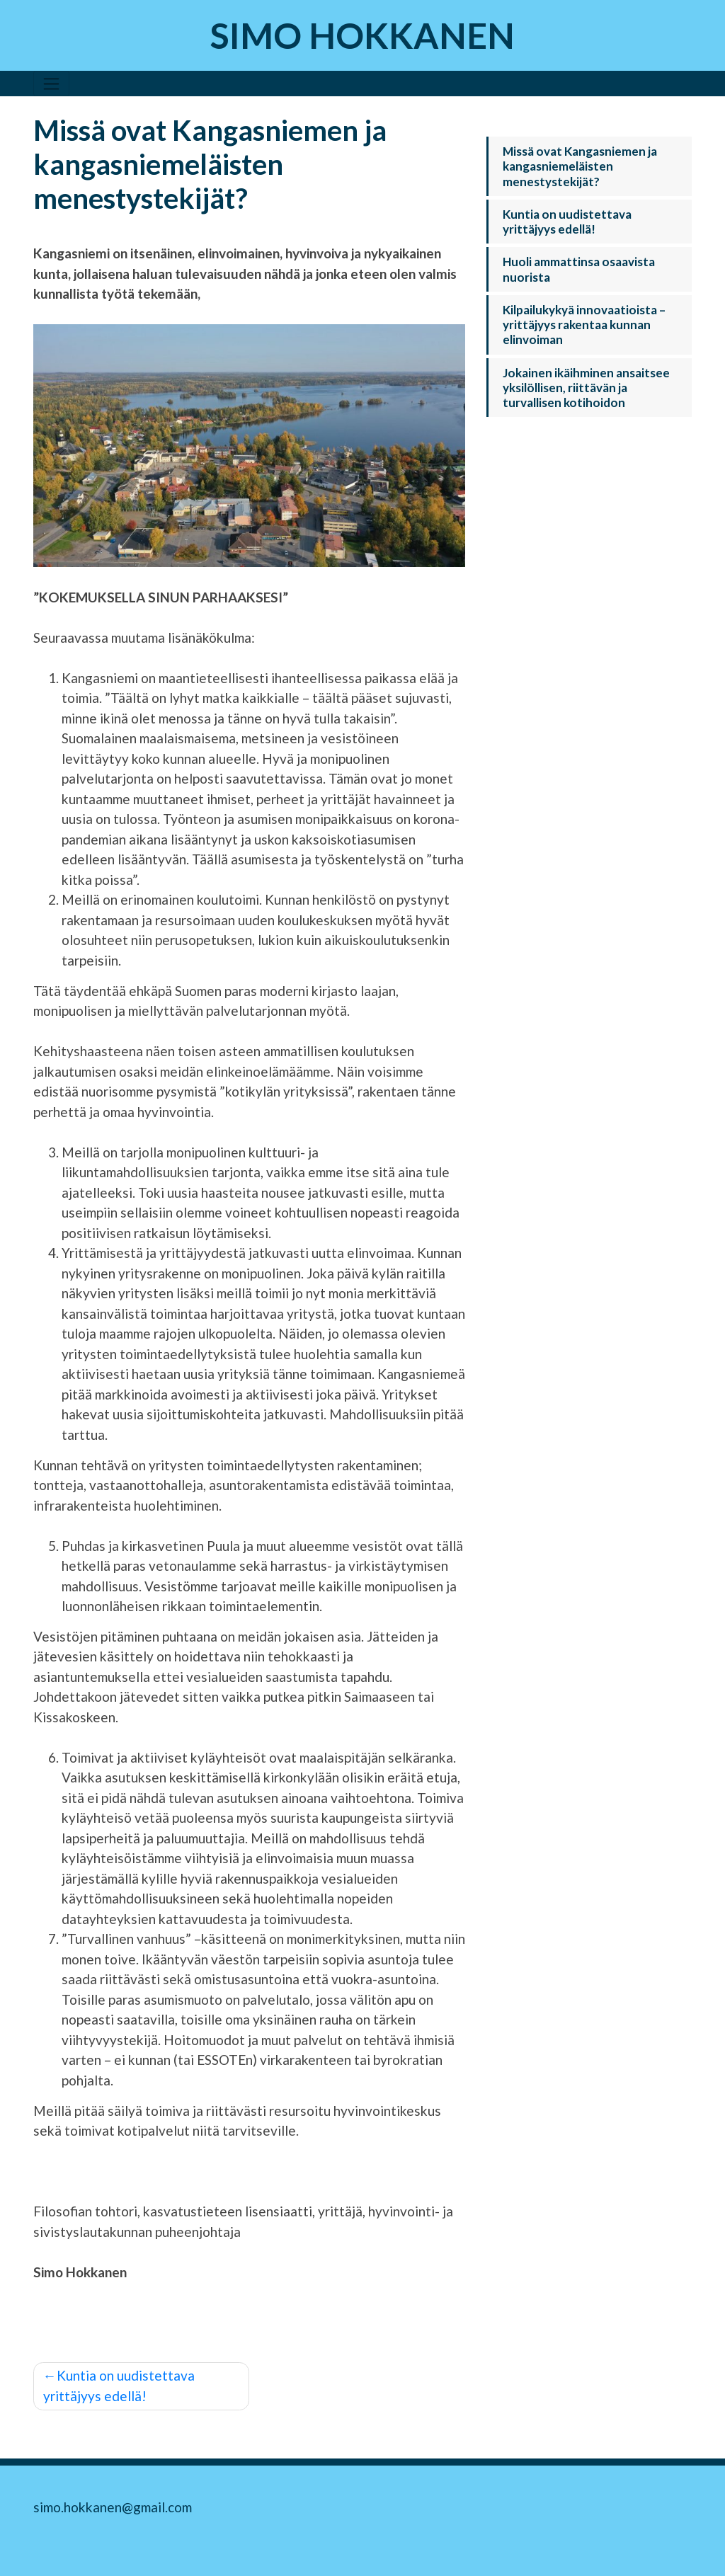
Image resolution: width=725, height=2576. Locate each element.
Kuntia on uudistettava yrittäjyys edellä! (119, 2385)
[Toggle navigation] (51, 83)
